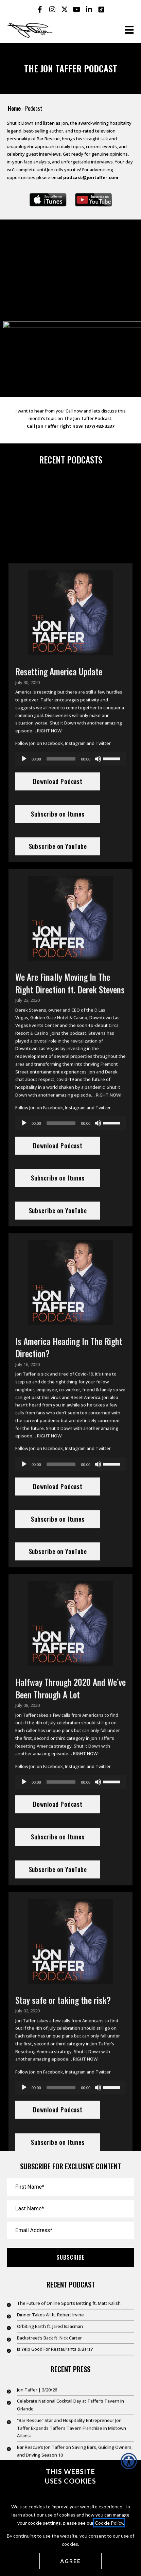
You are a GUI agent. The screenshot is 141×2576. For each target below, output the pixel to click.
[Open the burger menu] (129, 30)
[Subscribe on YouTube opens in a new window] (93, 200)
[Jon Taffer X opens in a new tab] (64, 9)
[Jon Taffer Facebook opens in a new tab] (40, 9)
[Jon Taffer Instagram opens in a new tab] (52, 9)
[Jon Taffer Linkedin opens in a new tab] (89, 9)
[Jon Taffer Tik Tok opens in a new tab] (101, 9)
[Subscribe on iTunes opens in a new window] (48, 200)
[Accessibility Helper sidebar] (129, 2461)
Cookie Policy (109, 2523)
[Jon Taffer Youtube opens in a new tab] (77, 9)
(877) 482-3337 (99, 441)
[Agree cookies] (70, 2561)
